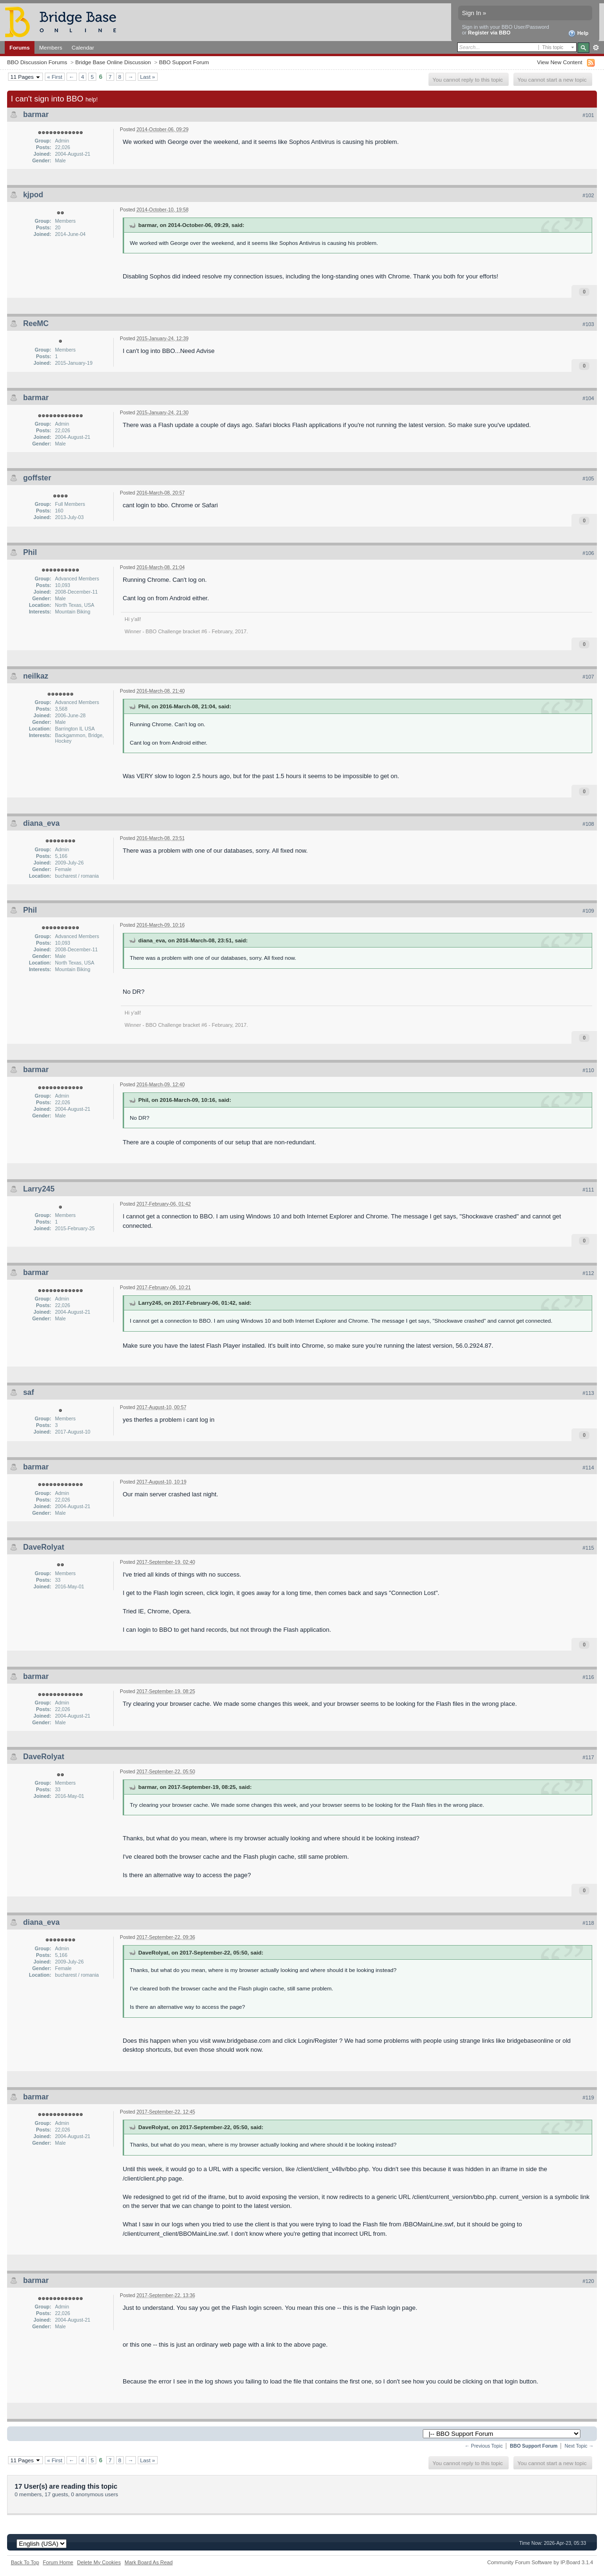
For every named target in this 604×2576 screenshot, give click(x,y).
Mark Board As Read (149, 2562)
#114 (588, 1467)
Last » (147, 77)
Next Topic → (579, 2446)
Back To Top (25, 2562)
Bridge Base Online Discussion (113, 62)
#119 (588, 2097)
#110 (588, 1070)
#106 (588, 553)
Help (578, 33)
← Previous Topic (484, 2446)
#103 (588, 324)
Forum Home (58, 2562)
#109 (588, 911)
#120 (588, 2281)
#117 (588, 1757)
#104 (588, 398)
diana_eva (41, 823)
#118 (588, 1923)
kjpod (33, 195)
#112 (588, 1273)
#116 (588, 1677)
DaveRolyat (43, 1547)
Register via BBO (489, 32)
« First (54, 77)
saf (28, 1392)
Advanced (596, 47)
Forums (19, 47)
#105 (588, 478)
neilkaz (35, 676)
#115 (588, 1548)
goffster (37, 478)
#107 (588, 677)
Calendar (83, 47)
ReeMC (36, 323)
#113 (588, 1393)
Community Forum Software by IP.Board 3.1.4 (540, 2562)
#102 (588, 195)
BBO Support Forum (184, 62)
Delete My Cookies (99, 2562)
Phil (30, 552)
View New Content (559, 62)
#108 (588, 824)
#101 (588, 115)
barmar (36, 114)
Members (50, 47)
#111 (588, 1189)
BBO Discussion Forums (37, 62)
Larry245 (39, 1189)
